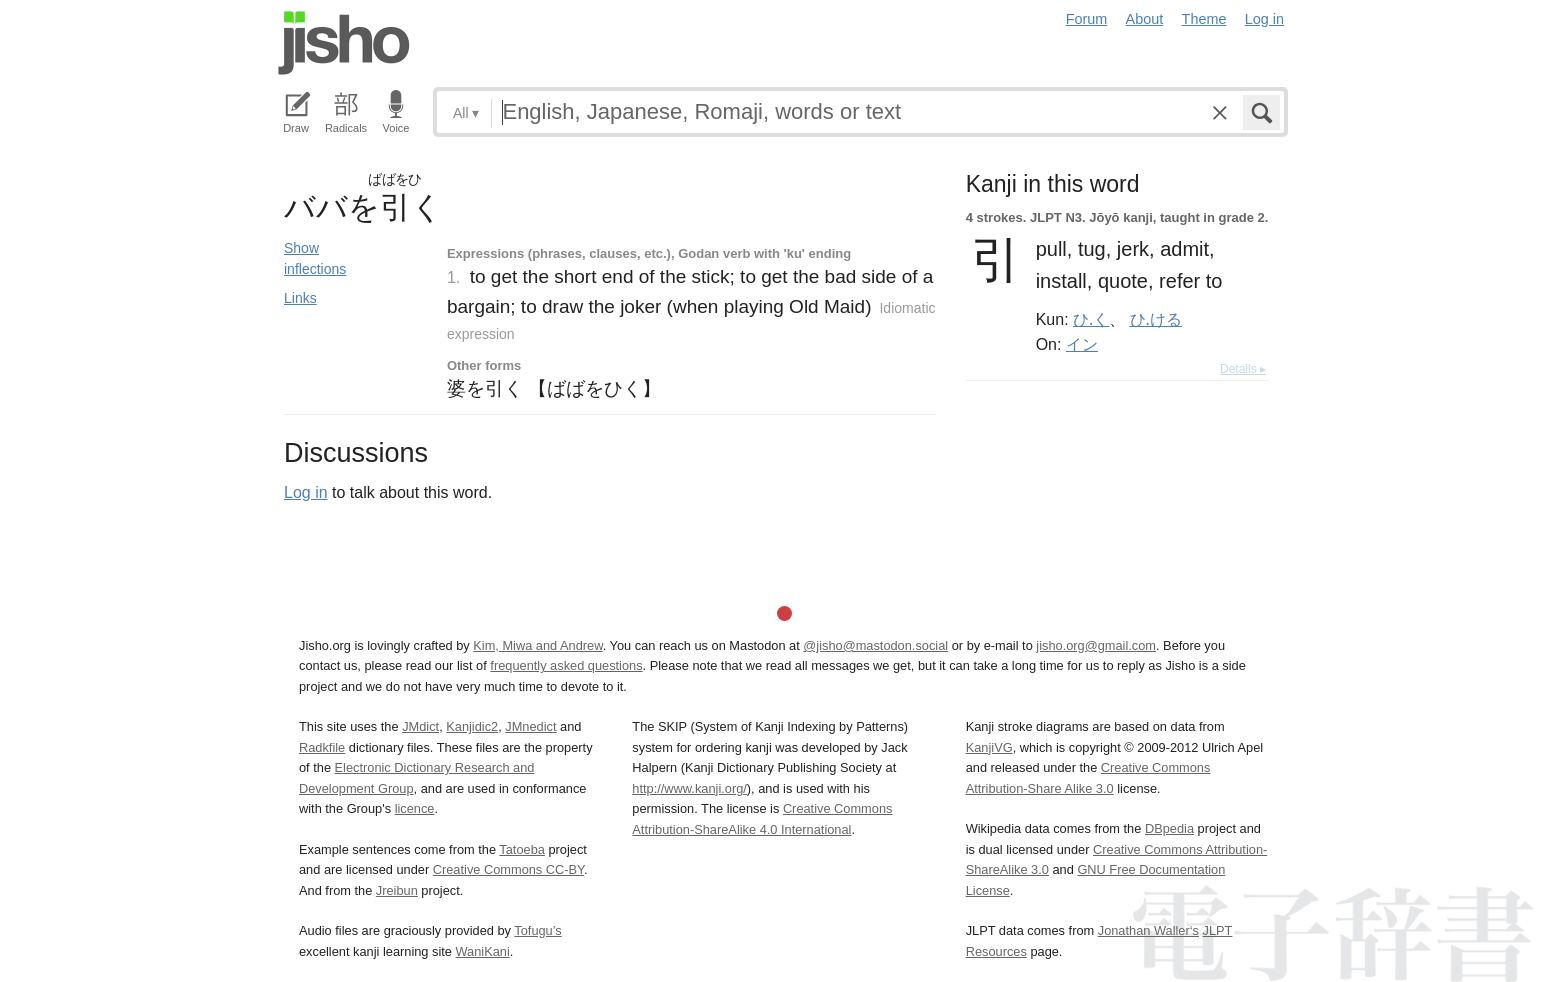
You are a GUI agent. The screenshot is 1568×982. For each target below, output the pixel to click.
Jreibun (397, 890)
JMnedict (530, 726)
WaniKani (483, 951)
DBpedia (1169, 828)
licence (415, 808)
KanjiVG (989, 747)
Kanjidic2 (472, 726)
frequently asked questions (566, 665)
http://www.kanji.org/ (689, 788)
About (1145, 19)
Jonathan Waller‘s (1148, 930)
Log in (1264, 19)
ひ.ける (1156, 319)
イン (1082, 344)
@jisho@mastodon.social (875, 645)
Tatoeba (522, 849)
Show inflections (315, 258)
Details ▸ (1243, 369)
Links (300, 298)
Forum (1087, 19)
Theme (1204, 19)
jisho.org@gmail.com (1096, 645)
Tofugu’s (537, 930)
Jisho (344, 43)
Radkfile (322, 747)
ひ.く (1091, 319)
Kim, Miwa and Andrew (537, 645)
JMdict (420, 726)
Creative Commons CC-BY (508, 869)
